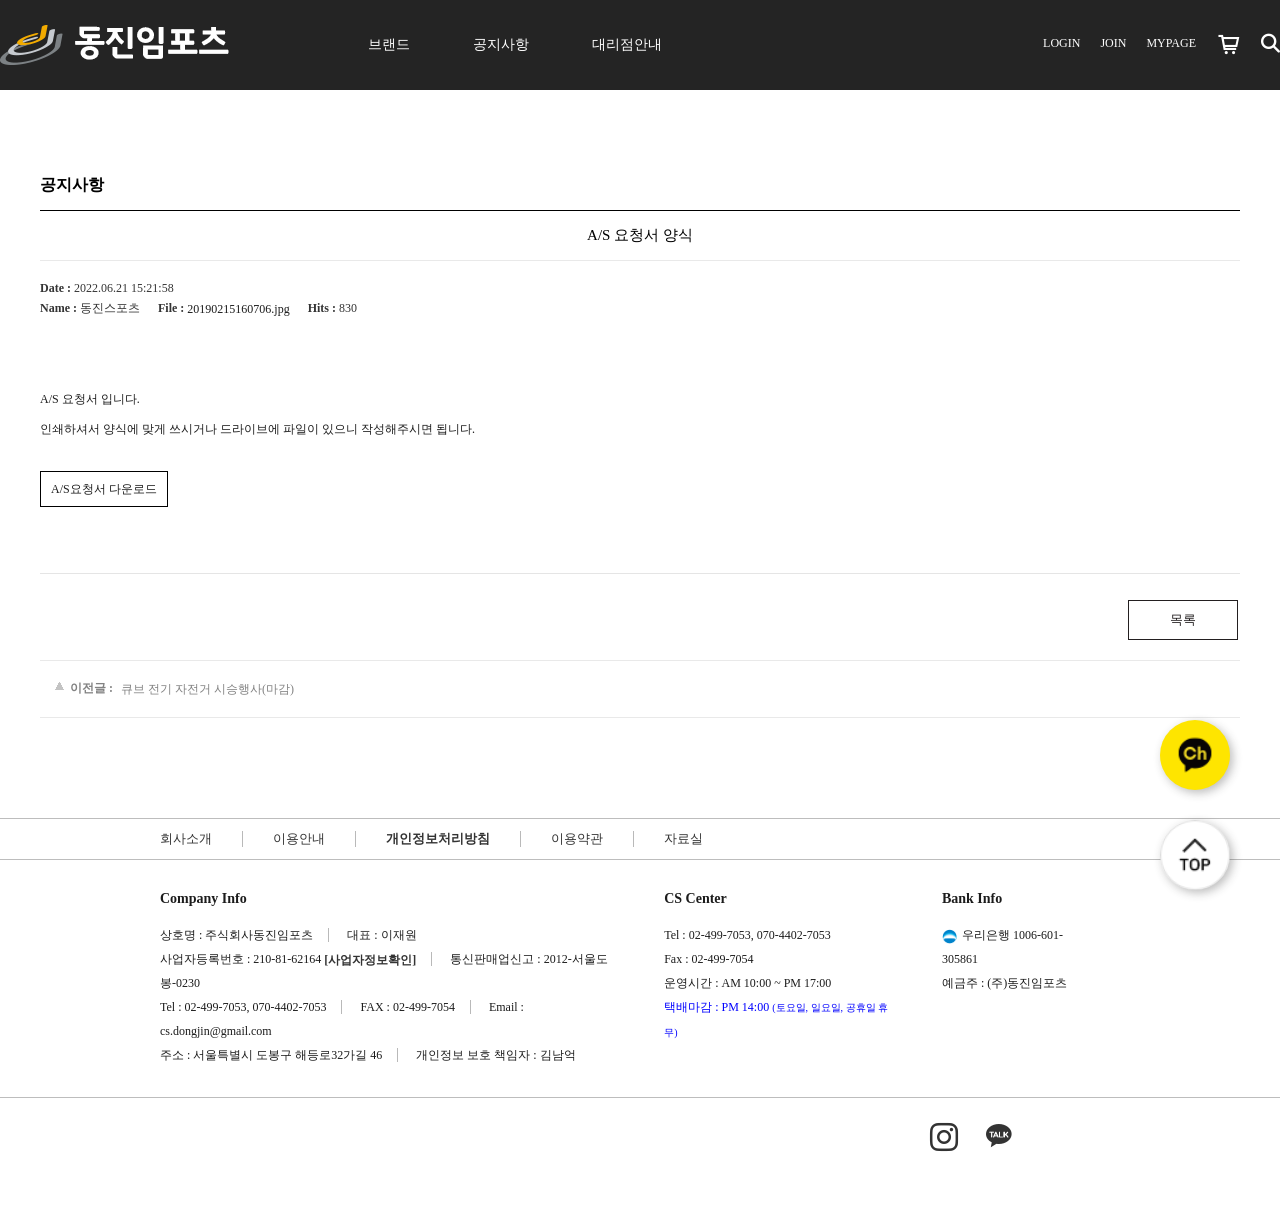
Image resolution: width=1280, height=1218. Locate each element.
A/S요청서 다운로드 (104, 489)
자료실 (683, 838)
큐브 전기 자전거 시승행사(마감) (207, 689)
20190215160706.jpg (238, 309)
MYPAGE (1171, 43)
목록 (1183, 619)
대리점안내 (627, 44)
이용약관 (577, 838)
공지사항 (501, 44)
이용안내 (299, 838)
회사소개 (186, 838)
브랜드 (389, 44)
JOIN (1113, 43)
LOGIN (1061, 43)
